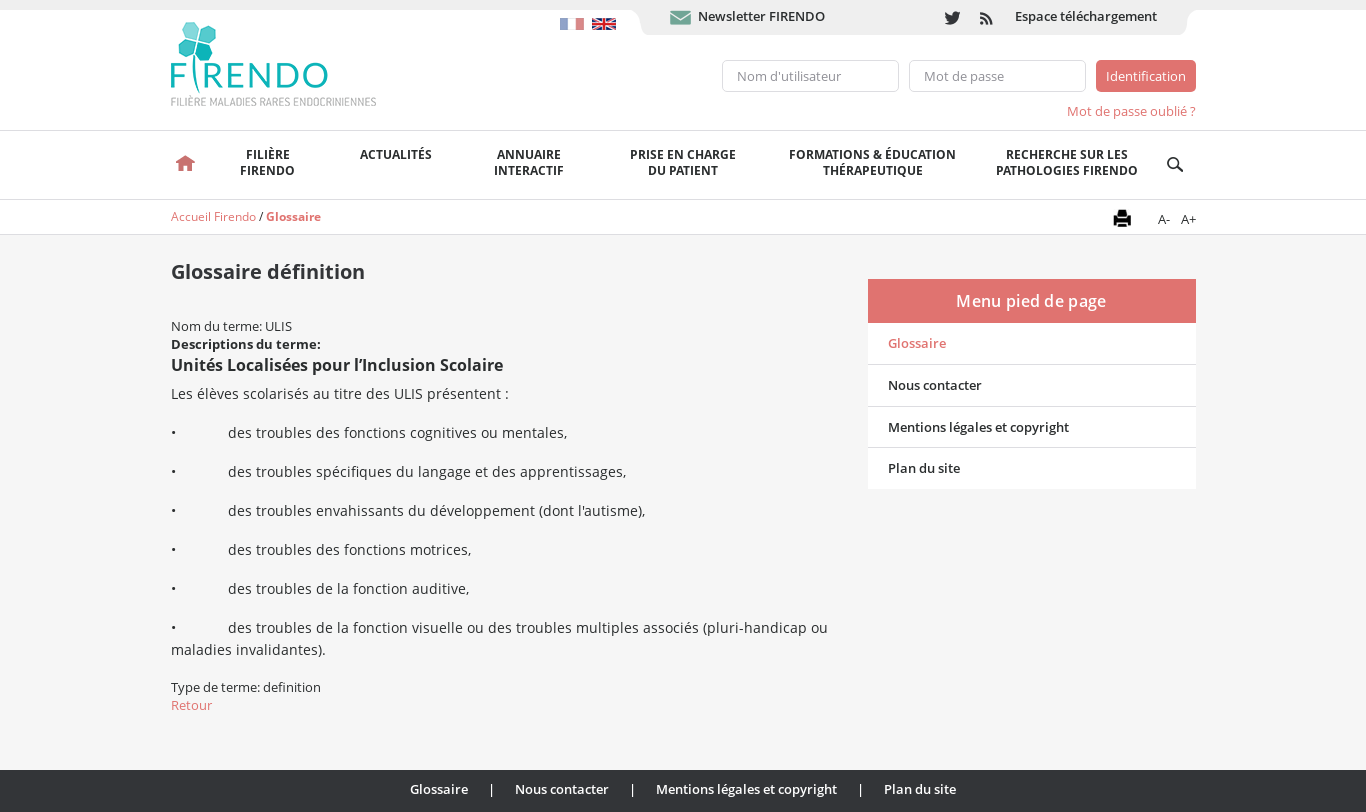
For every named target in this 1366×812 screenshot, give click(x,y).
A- (1164, 219)
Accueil (186, 165)
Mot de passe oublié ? (1131, 111)
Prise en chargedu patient (683, 162)
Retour (191, 705)
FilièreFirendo (267, 162)
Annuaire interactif (529, 162)
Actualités (396, 154)
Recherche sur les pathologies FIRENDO (1067, 162)
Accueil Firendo (213, 216)
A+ (1188, 219)
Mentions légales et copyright (978, 427)
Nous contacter (935, 385)
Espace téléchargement (1086, 16)
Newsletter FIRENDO (761, 16)
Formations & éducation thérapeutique (872, 162)
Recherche (1175, 165)
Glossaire (293, 216)
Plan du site (924, 468)
